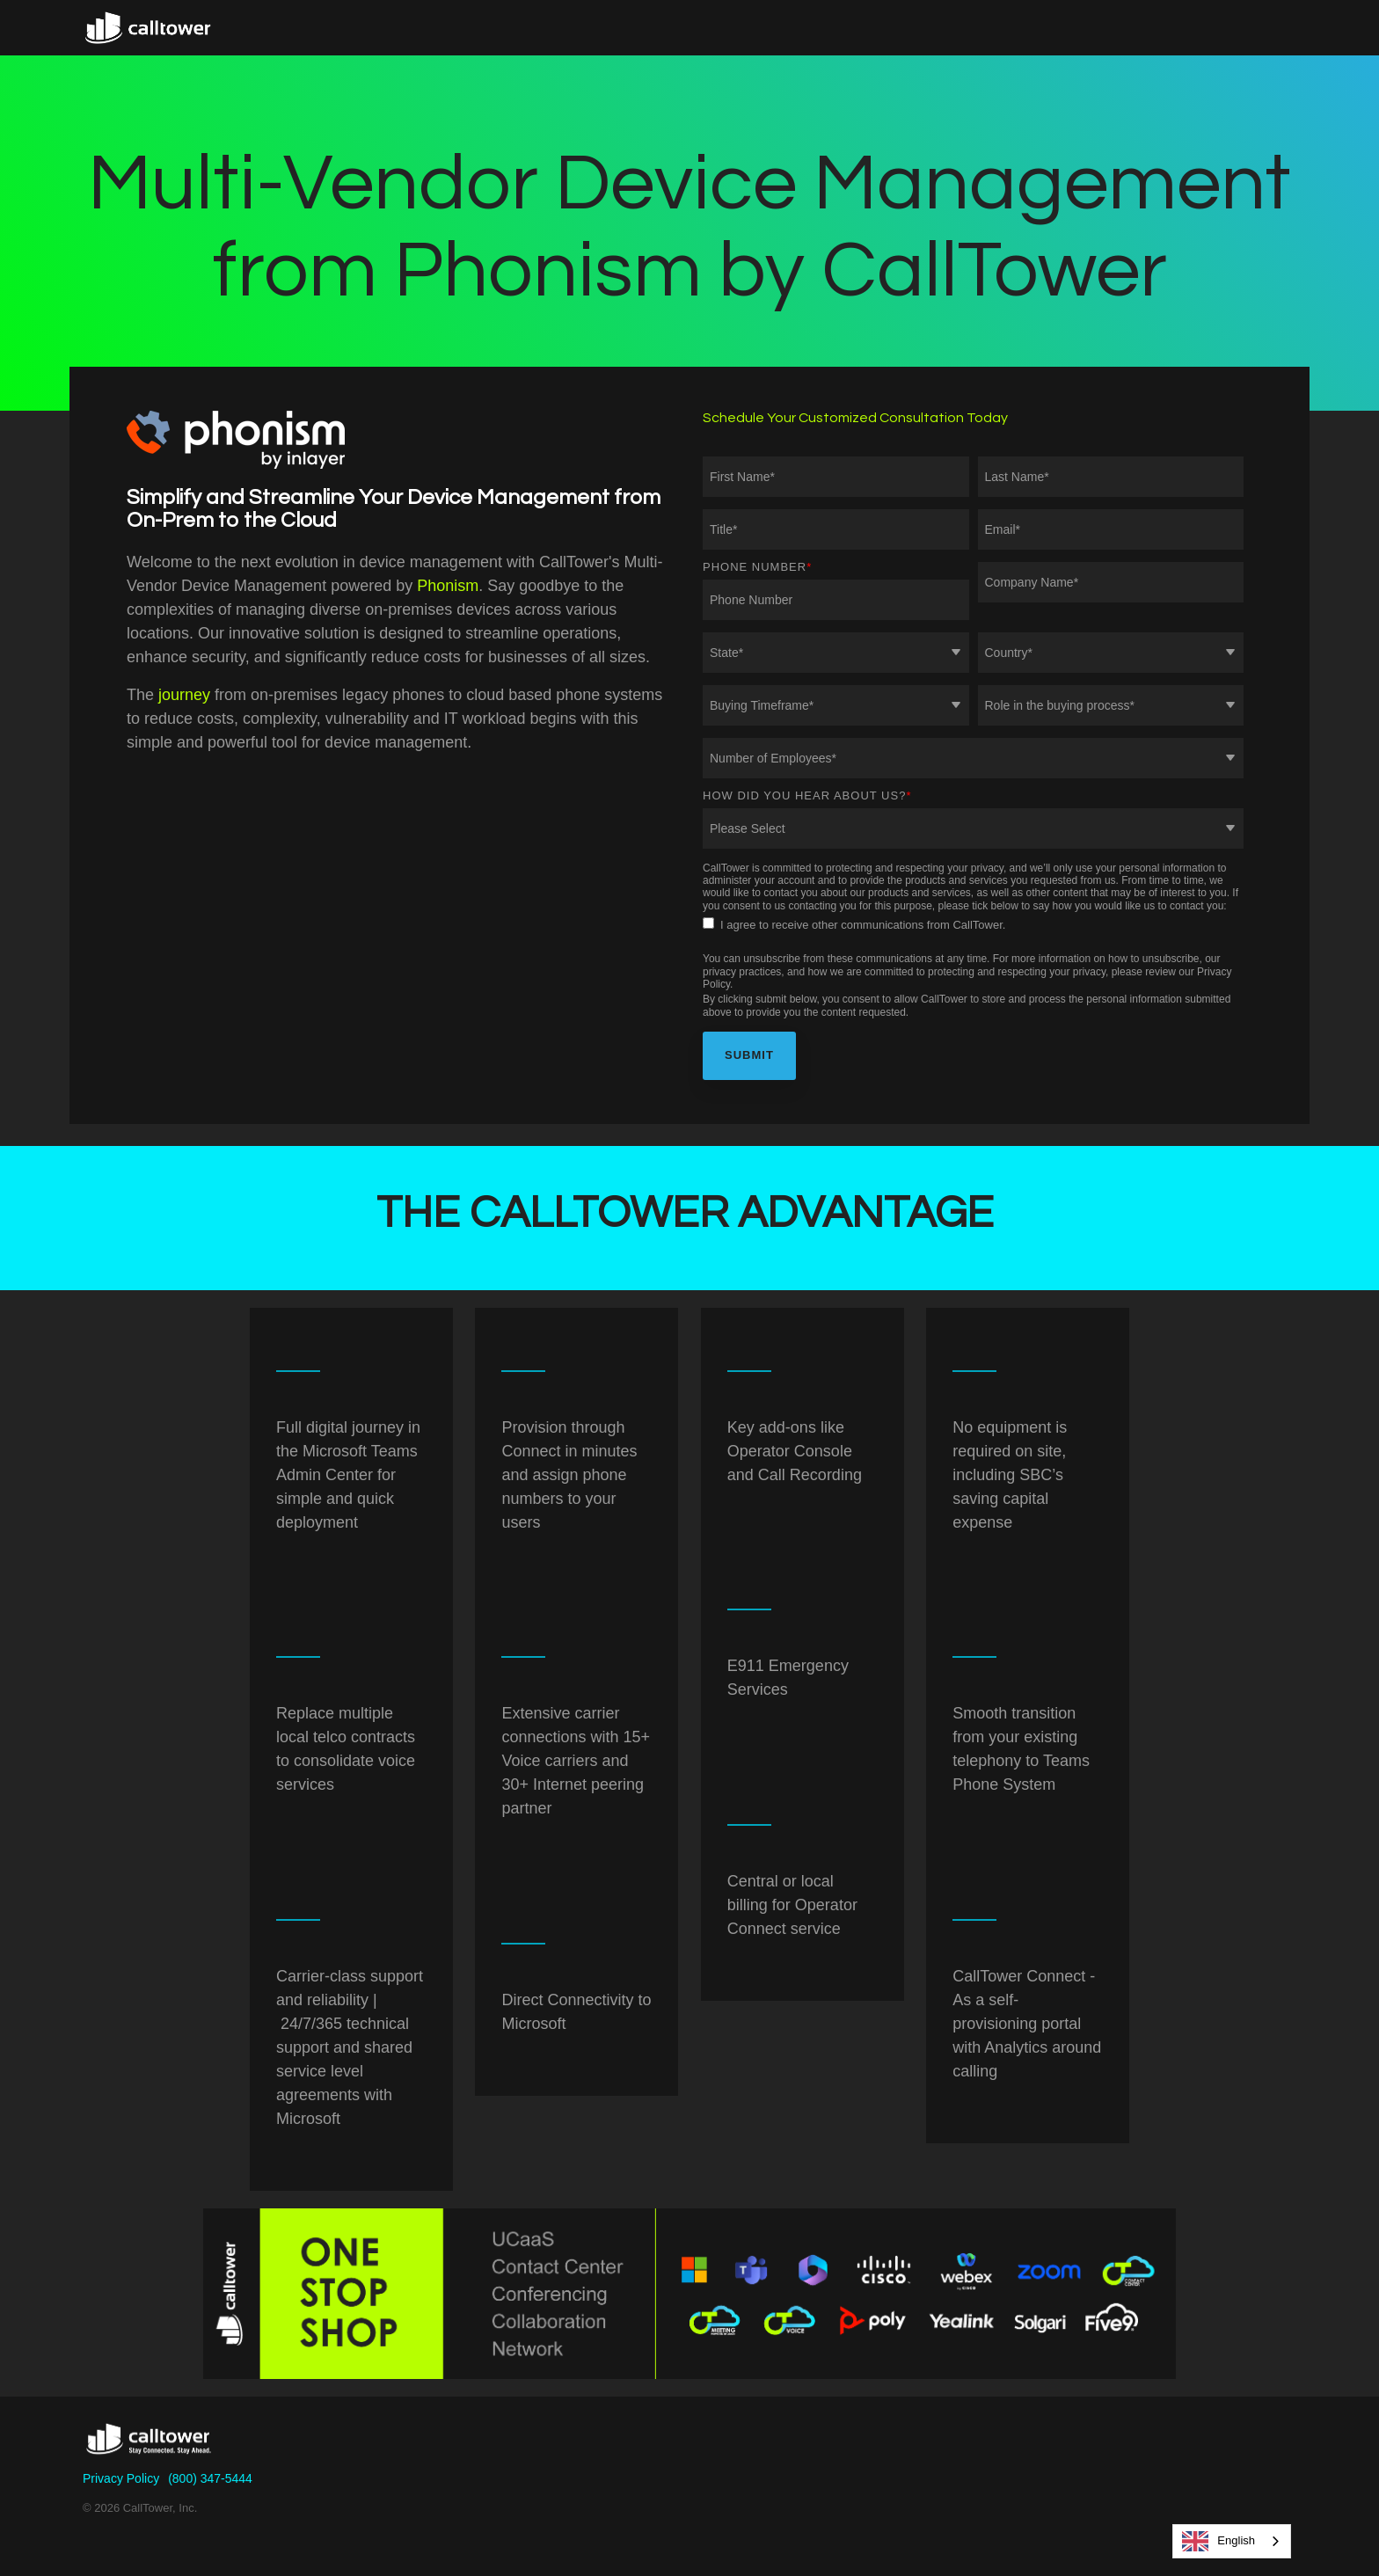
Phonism (447, 586)
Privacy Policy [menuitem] (121, 2478)
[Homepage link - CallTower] (149, 2450)
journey (184, 695)
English (1218, 2541)
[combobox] (1231, 2541)
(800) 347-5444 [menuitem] (210, 2478)
